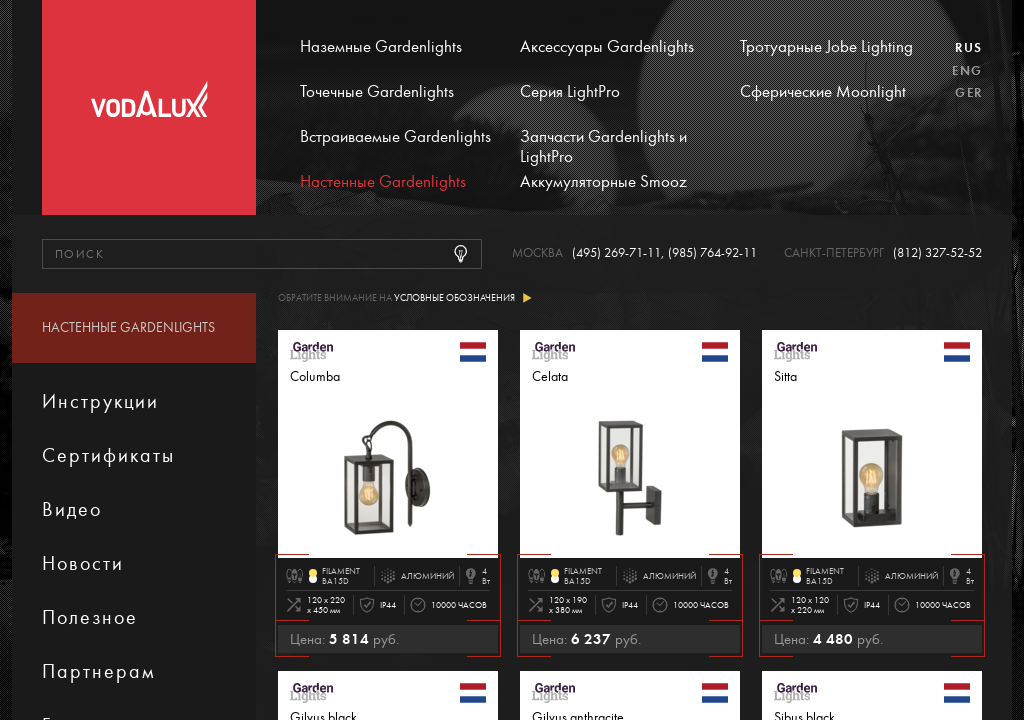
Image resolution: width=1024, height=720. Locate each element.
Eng (967, 71)
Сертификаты (108, 455)
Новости (83, 563)
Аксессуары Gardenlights (607, 47)
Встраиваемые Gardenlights (395, 137)
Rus (968, 48)
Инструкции (100, 401)
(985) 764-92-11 (712, 253)
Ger (968, 93)
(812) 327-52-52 (937, 253)
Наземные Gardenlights (381, 47)
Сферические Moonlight (823, 92)
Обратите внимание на (405, 298)
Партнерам (99, 671)
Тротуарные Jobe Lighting (826, 47)
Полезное (90, 617)
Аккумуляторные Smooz (603, 182)
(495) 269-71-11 (616, 253)
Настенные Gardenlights (383, 182)
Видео (72, 509)
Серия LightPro (570, 92)
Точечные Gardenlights (377, 92)
